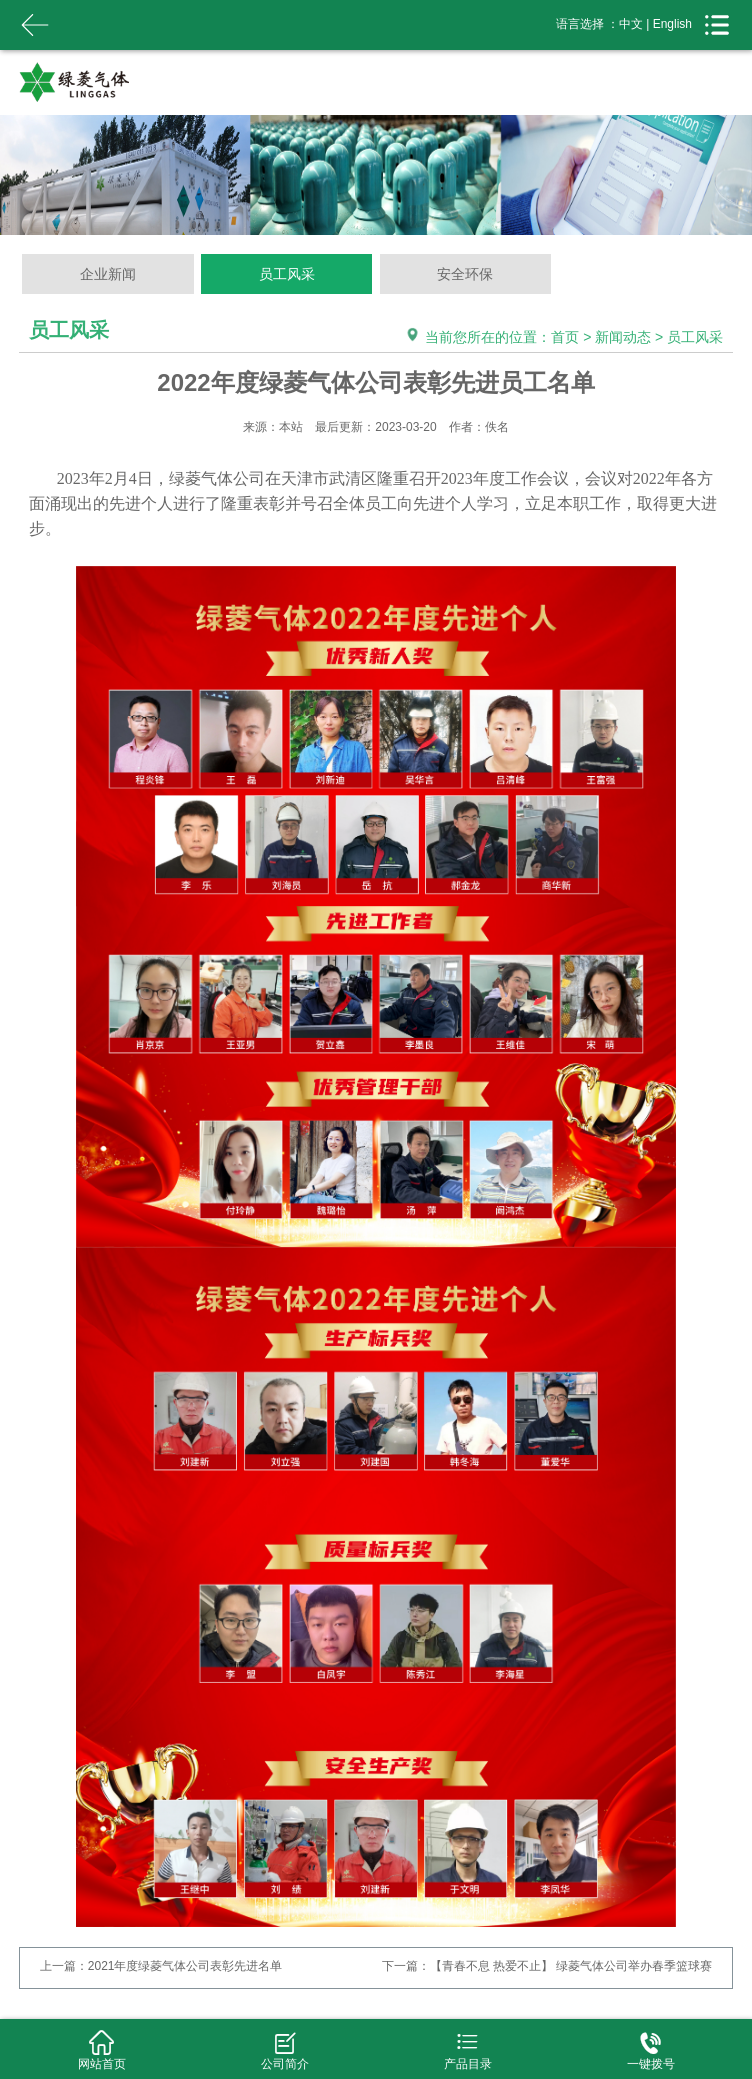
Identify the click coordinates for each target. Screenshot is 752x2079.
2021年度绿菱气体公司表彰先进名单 (185, 1966)
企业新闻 (108, 274)
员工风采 (287, 274)
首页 (565, 337)
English (672, 24)
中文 (631, 24)
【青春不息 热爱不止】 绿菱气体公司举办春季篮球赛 (571, 1966)
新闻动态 (623, 337)
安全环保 (465, 274)
